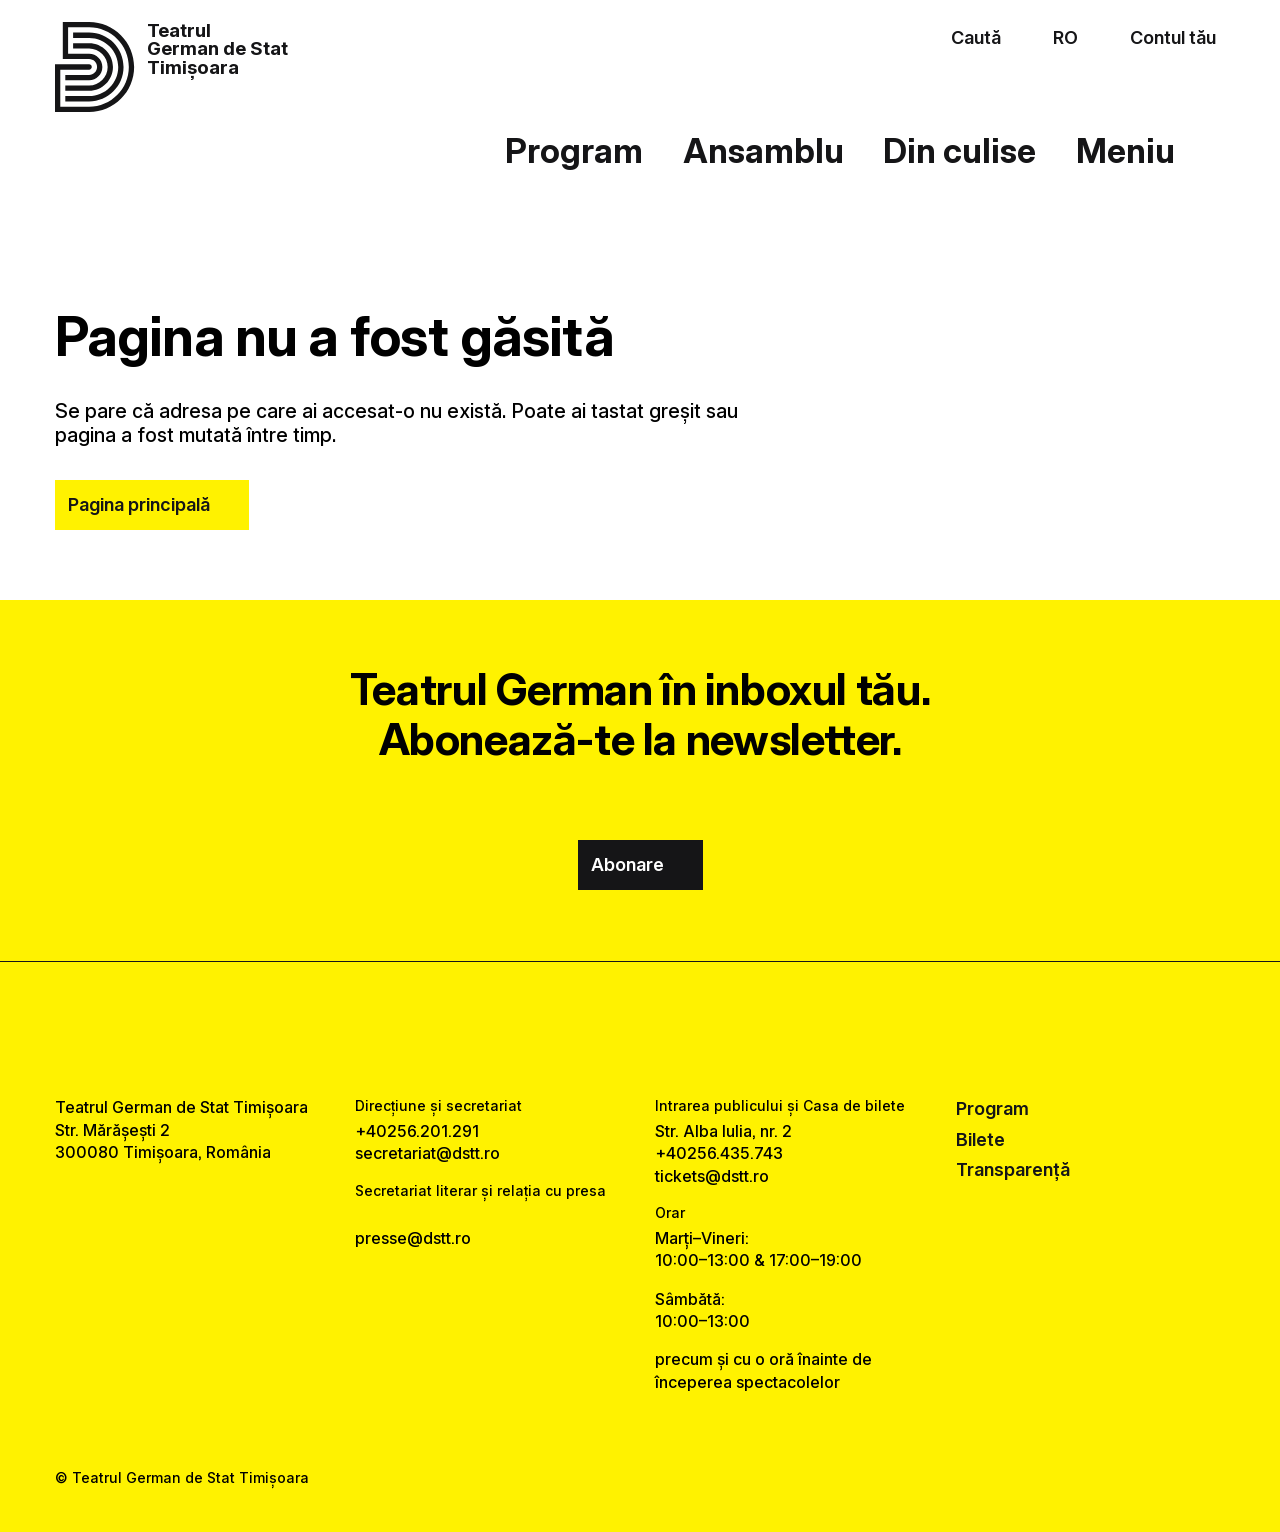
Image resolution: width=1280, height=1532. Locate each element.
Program (574, 150)
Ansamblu (763, 150)
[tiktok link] (698, 1029)
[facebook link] (582, 1029)
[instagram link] (640, 1029)
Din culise (959, 150)
